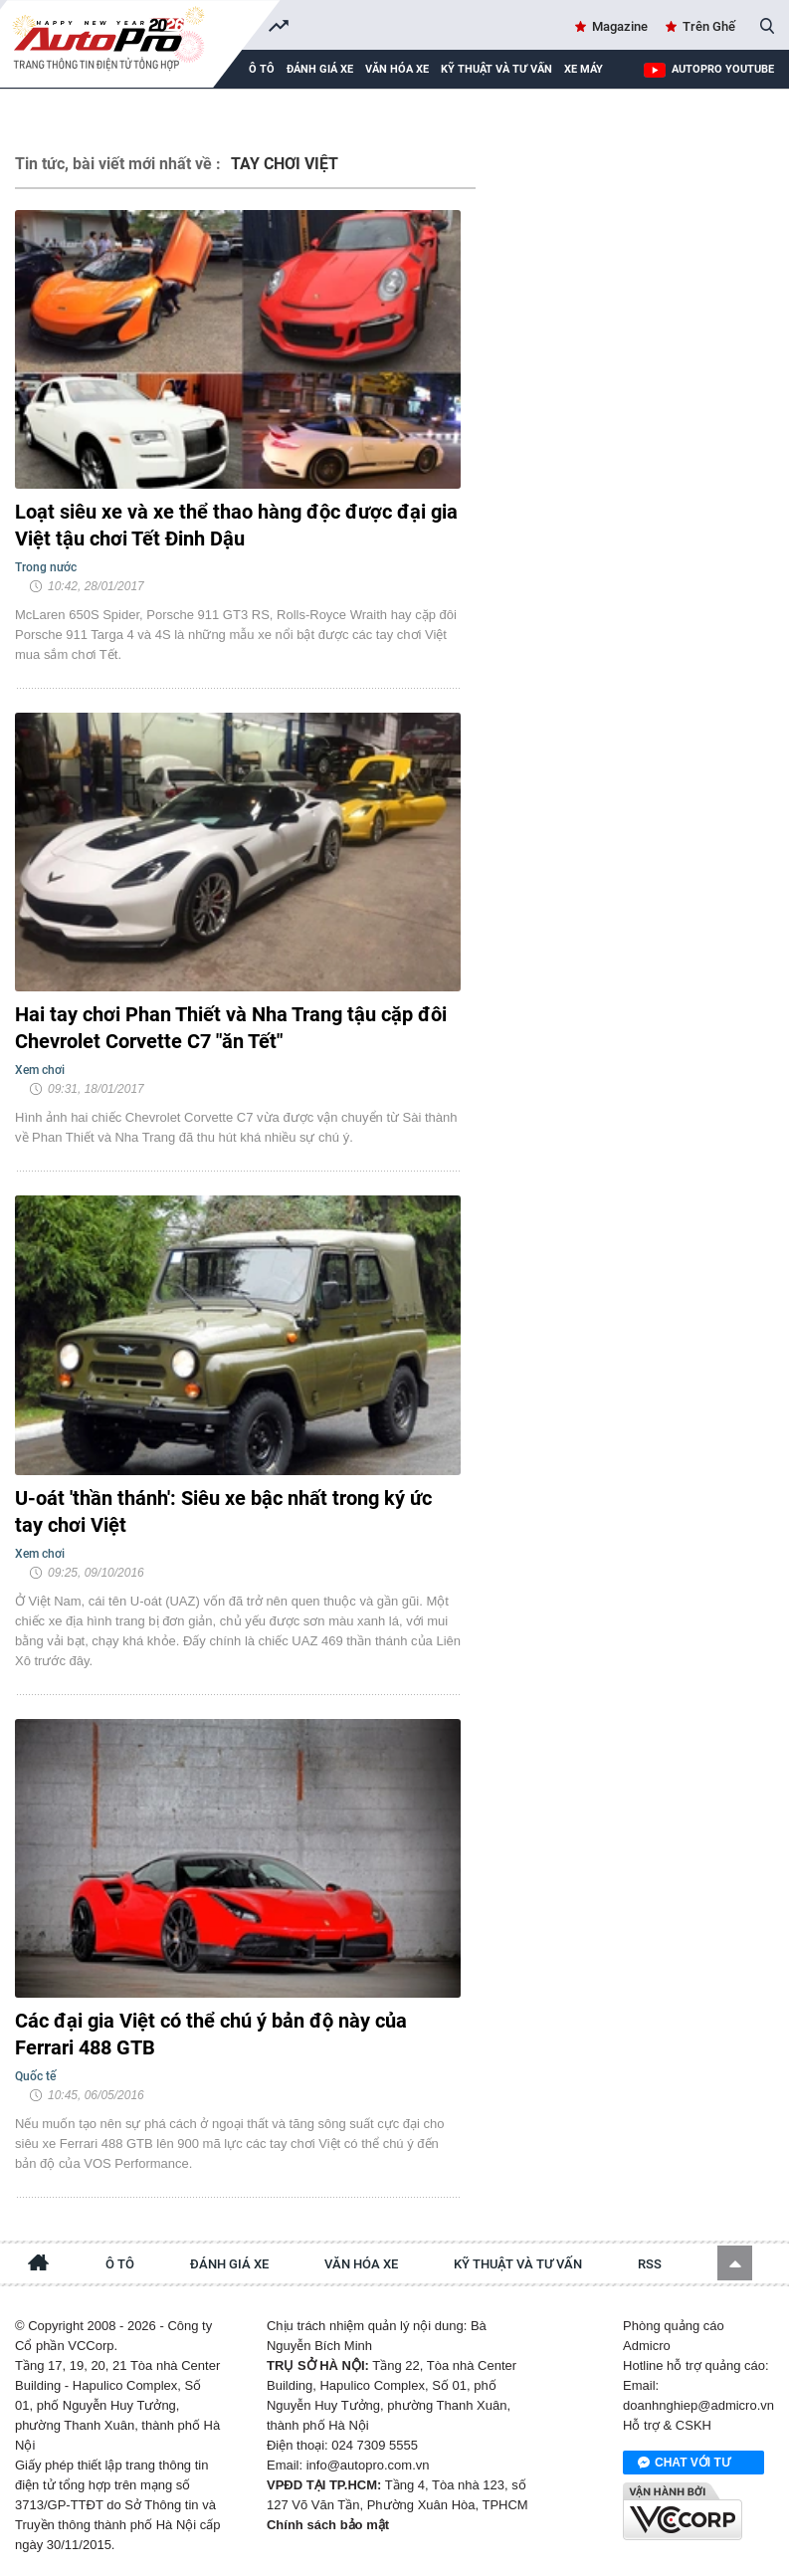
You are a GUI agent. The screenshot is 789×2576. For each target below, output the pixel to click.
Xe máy (583, 69)
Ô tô (119, 2263)
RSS (650, 2263)
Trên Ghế (709, 26)
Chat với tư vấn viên (684, 2463)
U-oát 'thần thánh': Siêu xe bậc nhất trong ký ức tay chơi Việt (223, 1511)
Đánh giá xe (320, 69)
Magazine (620, 26)
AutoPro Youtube (723, 69)
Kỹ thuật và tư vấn (496, 69)
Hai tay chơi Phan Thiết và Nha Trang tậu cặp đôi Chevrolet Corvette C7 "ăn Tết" (231, 1027)
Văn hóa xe (397, 69)
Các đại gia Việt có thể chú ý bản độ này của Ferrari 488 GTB (211, 2034)
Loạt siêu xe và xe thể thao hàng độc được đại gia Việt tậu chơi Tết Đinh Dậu (236, 525)
